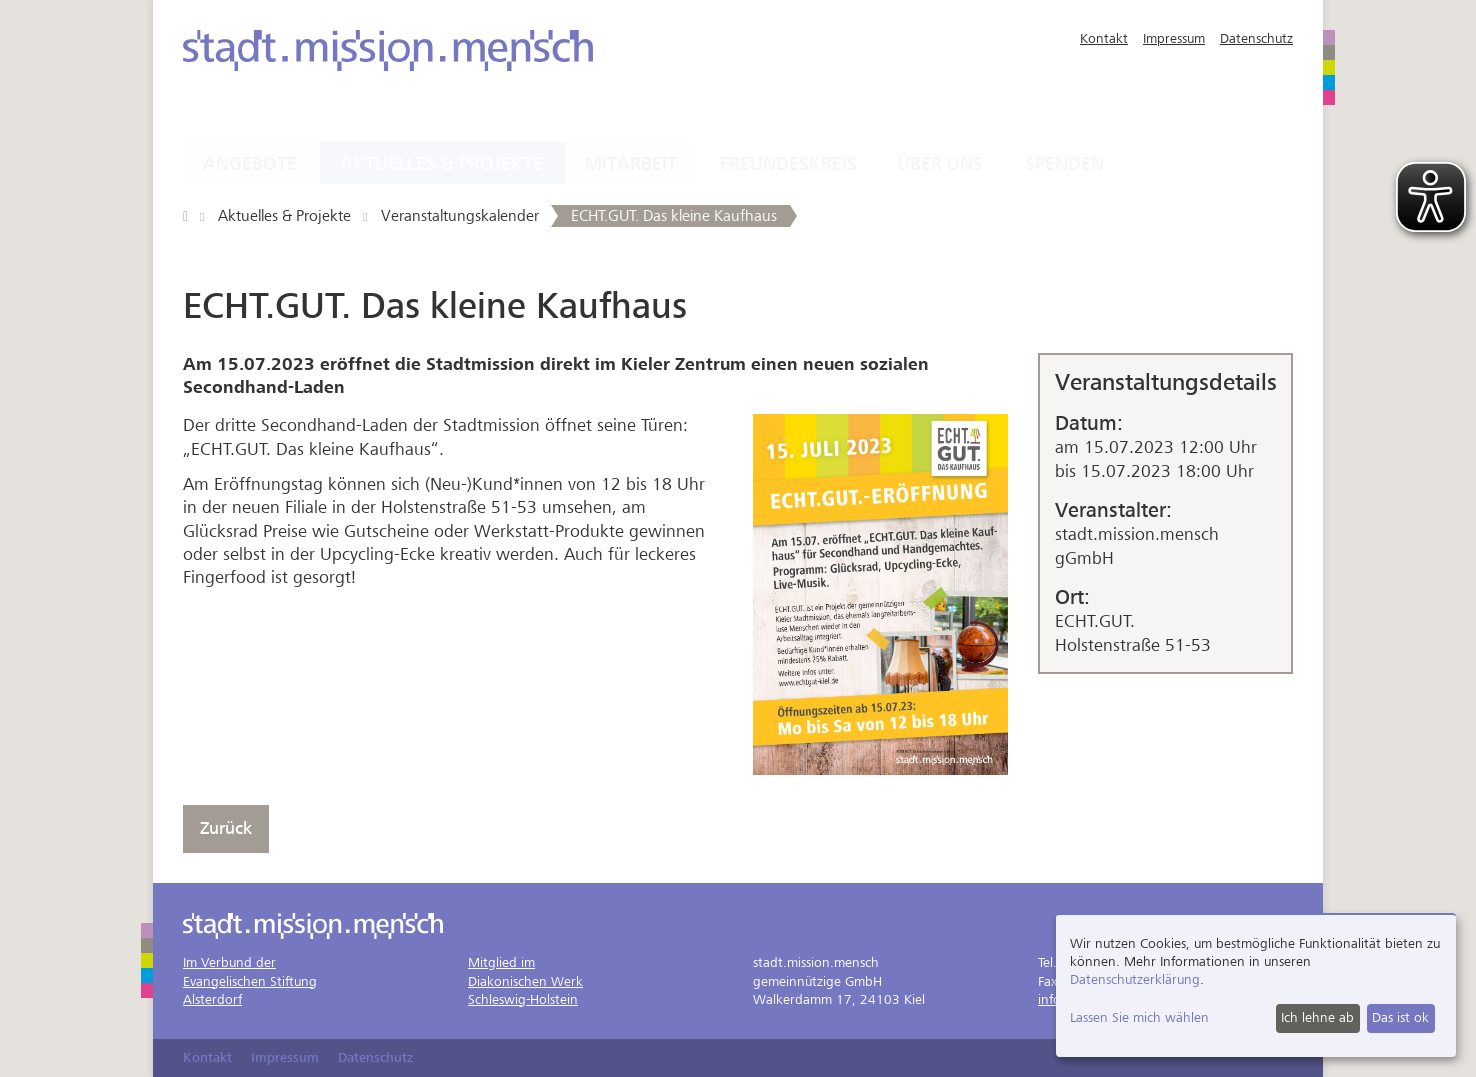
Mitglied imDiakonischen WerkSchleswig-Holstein (525, 980)
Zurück (226, 828)
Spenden (1064, 164)
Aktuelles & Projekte (441, 164)
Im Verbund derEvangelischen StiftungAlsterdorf (250, 980)
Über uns (940, 164)
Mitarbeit (631, 164)
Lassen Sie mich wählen (1139, 1017)
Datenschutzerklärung (1135, 979)
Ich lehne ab (1317, 1017)
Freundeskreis (788, 164)
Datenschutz (1256, 38)
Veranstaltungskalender (460, 216)
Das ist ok (1400, 1017)
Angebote (250, 164)
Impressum (1174, 38)
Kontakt (1104, 38)
